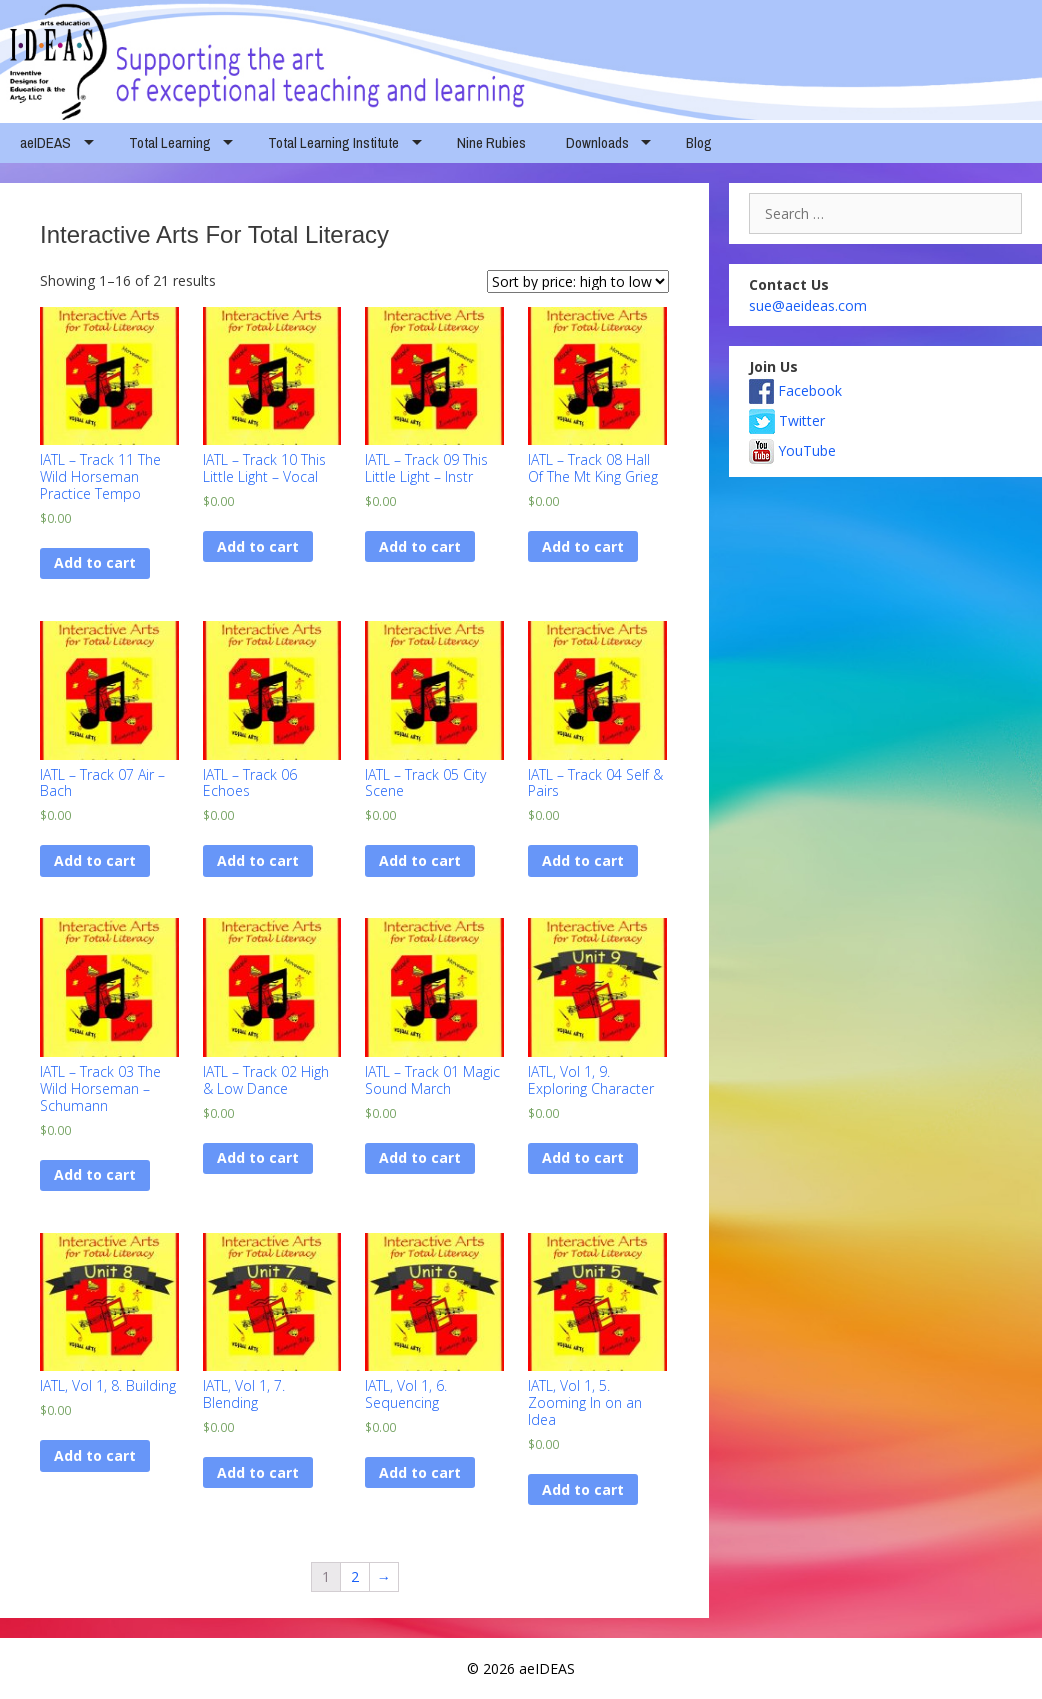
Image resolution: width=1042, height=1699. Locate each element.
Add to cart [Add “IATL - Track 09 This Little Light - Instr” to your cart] (420, 546)
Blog (699, 142)
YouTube (792, 450)
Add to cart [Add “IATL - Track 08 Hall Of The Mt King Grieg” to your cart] (583, 546)
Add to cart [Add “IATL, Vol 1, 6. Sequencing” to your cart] (420, 1472)
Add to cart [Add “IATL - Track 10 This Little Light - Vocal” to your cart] (258, 546)
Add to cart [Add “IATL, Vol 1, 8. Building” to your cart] (95, 1455)
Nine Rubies (491, 142)
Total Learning (170, 142)
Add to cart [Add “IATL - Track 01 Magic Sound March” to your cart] (420, 1157)
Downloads (597, 142)
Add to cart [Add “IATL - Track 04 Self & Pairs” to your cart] (583, 860)
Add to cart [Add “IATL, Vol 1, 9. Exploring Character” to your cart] (583, 1157)
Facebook (795, 390)
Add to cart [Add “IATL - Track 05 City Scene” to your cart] (420, 860)
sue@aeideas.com (808, 305)
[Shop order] (578, 281)
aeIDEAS (45, 142)
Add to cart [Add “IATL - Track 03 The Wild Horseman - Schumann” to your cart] (95, 1174)
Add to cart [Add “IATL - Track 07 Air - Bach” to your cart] (95, 860)
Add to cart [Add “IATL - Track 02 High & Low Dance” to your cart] (258, 1157)
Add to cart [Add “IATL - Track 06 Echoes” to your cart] (258, 860)
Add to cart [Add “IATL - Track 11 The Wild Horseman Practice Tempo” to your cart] (95, 562)
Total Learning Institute (333, 142)
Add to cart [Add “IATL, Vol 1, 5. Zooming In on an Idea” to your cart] (583, 1489)
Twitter (787, 420)
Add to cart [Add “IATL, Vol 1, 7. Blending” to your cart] (258, 1472)
